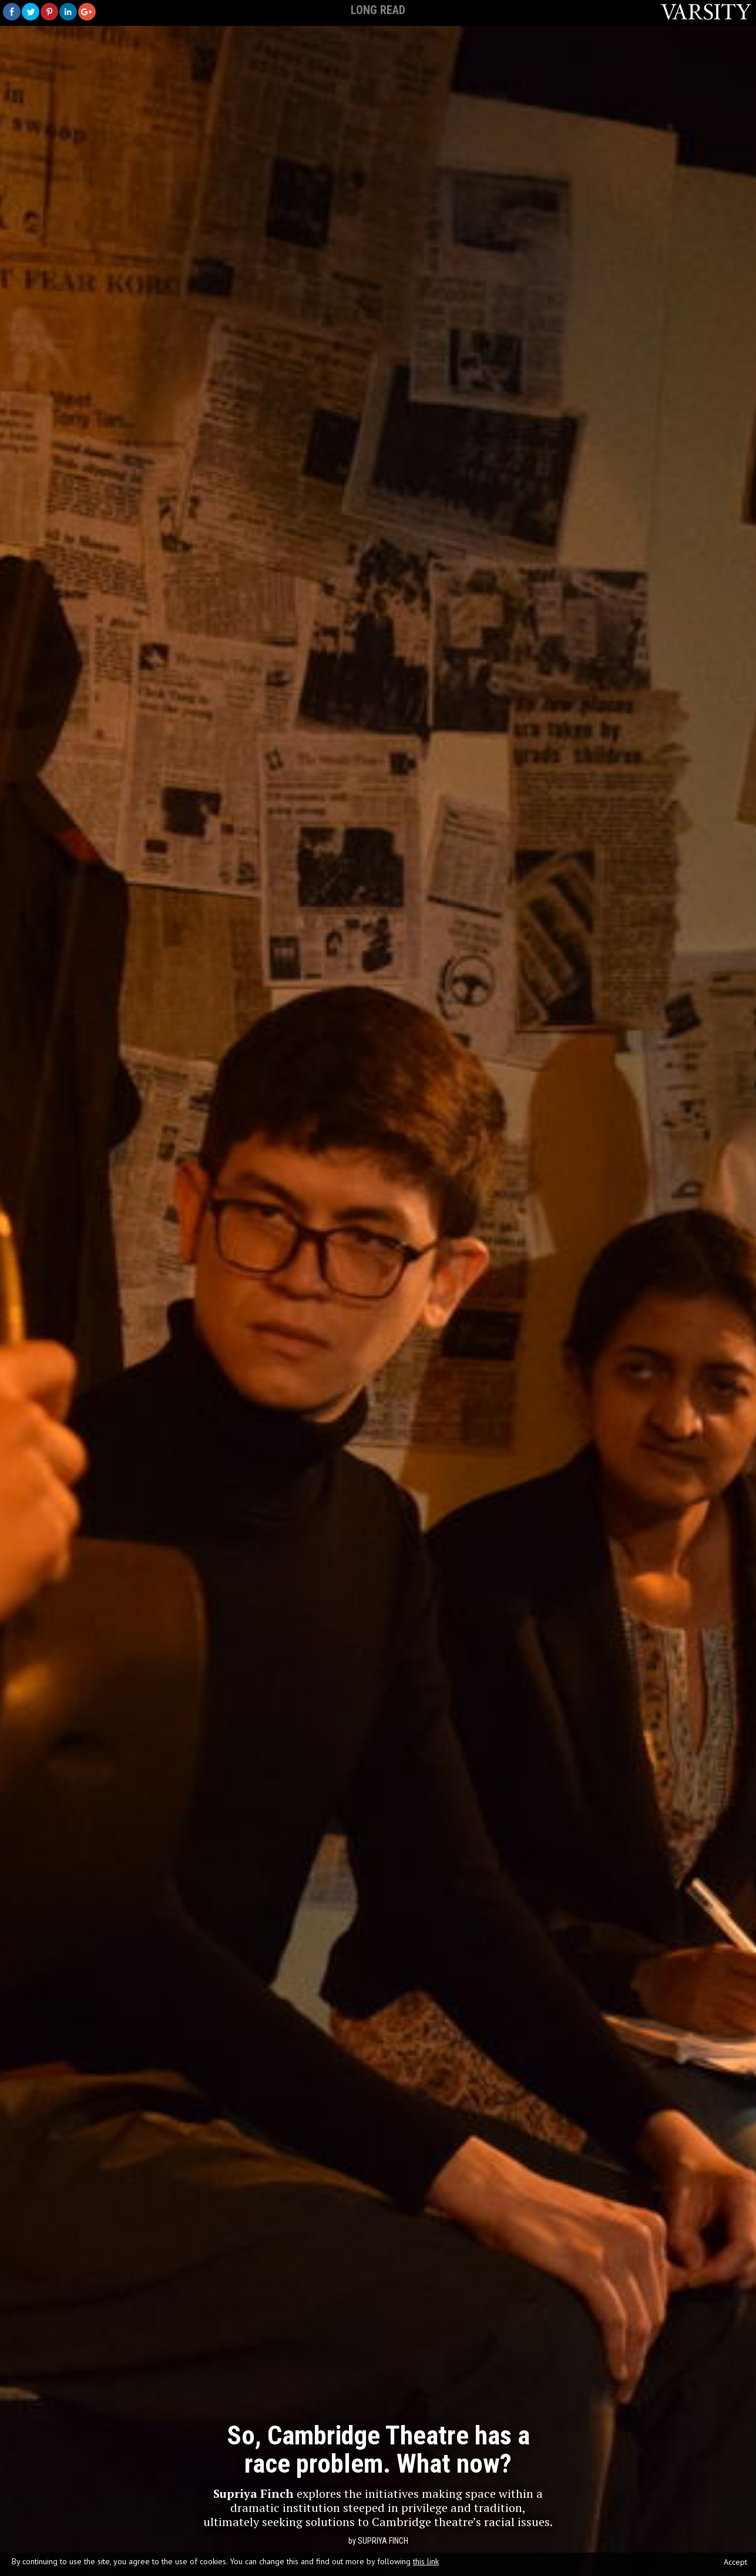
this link (426, 2561)
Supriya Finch (383, 2540)
